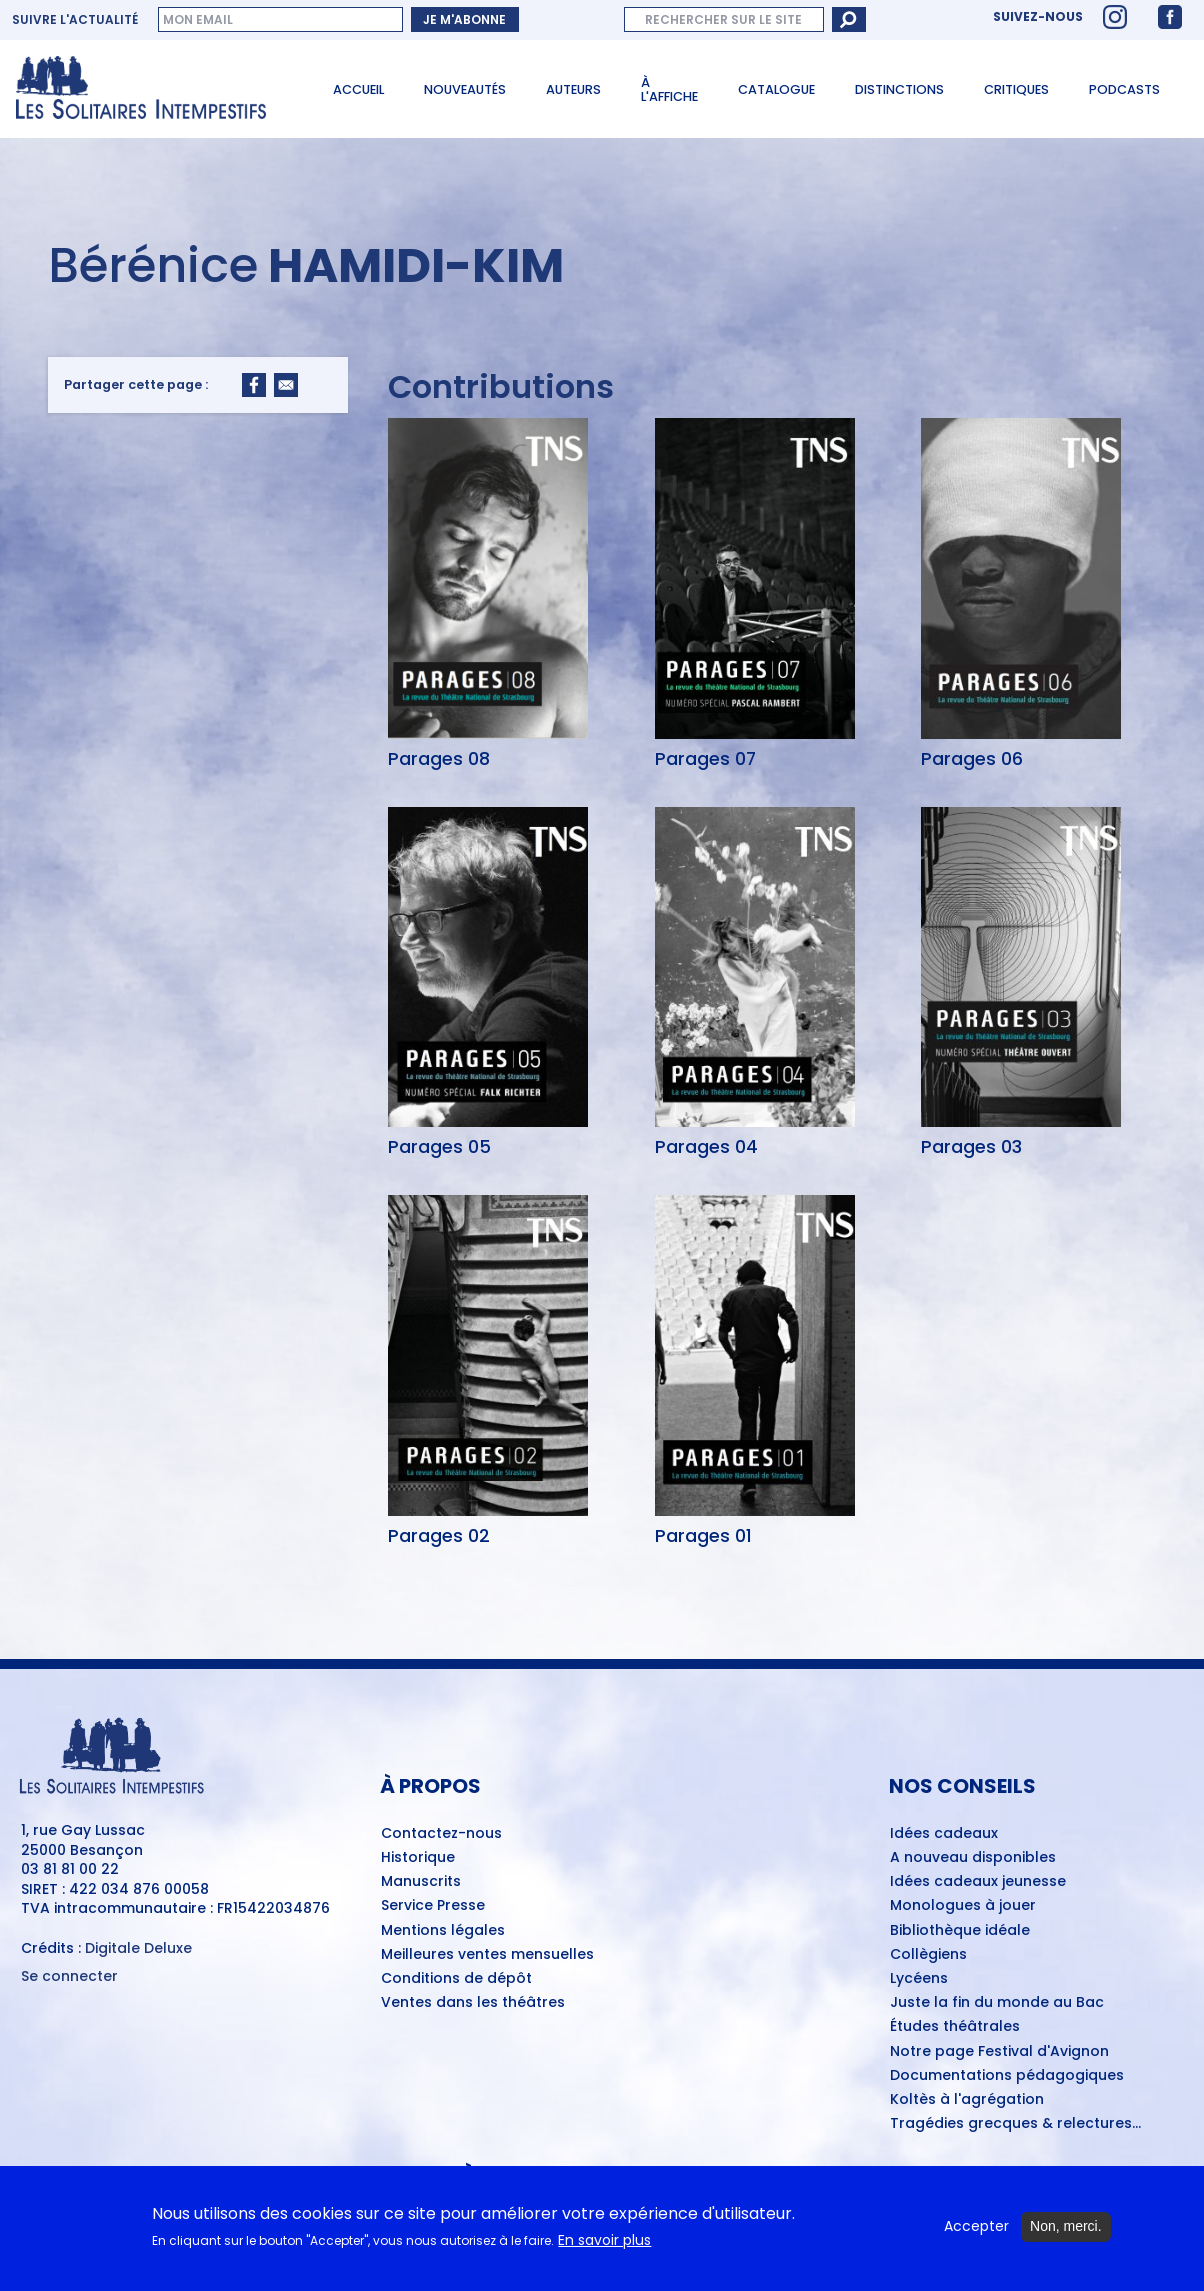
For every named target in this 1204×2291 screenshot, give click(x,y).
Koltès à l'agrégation (967, 2100)
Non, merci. (1066, 2228)
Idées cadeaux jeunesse (978, 1882)
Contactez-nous (441, 1834)
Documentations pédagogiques (1007, 2076)
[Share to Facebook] (254, 385)
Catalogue (776, 89)
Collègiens (928, 1955)
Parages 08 (439, 759)
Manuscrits (421, 1882)
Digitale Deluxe (138, 1948)
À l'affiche (669, 90)
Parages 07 (705, 759)
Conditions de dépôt (456, 1979)
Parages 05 (439, 1147)
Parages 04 (706, 1147)
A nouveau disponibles (973, 1858)
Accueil (358, 89)
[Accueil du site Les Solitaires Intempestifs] (152, 89)
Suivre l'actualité (75, 20)
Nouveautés (465, 89)
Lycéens (919, 1979)
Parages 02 (439, 1536)
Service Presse (433, 1906)
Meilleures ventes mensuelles (487, 1955)
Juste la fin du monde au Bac (997, 2003)
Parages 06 (972, 759)
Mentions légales (443, 1931)
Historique (418, 1858)
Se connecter (69, 1976)
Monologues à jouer (963, 1906)
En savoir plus (604, 2241)
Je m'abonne (464, 19)
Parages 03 (971, 1147)
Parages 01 (703, 1536)
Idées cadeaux (944, 1834)
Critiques (1016, 89)
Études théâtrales (955, 2027)
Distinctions (899, 89)
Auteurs (573, 89)
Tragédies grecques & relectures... (1015, 2124)
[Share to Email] (286, 385)
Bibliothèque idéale (960, 1931)
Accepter (976, 2228)
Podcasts (1124, 89)
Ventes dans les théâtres (473, 2003)
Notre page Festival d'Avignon (999, 2052)
